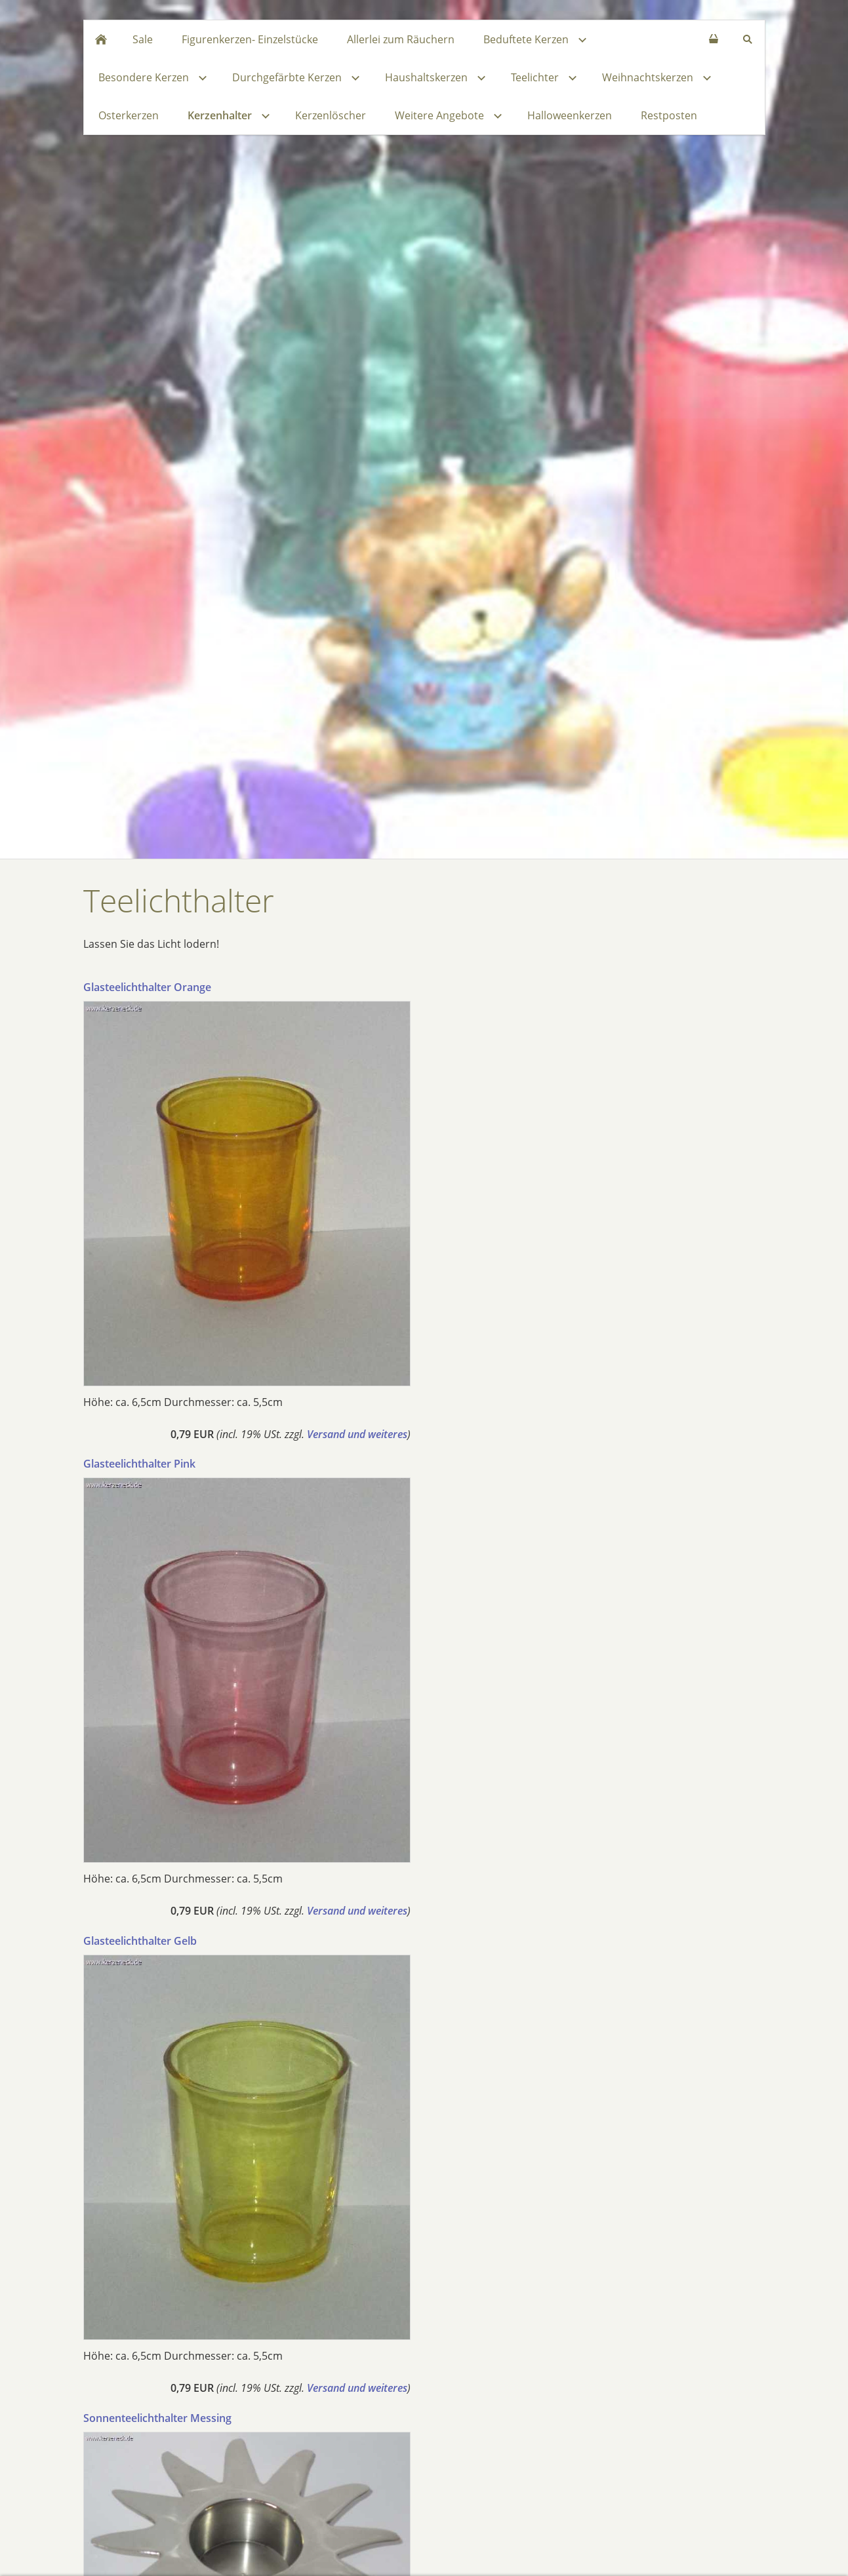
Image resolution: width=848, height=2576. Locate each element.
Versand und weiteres (357, 1434)
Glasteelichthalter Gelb (140, 1941)
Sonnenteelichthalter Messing (157, 2418)
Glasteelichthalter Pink (139, 1463)
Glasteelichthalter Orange (147, 987)
